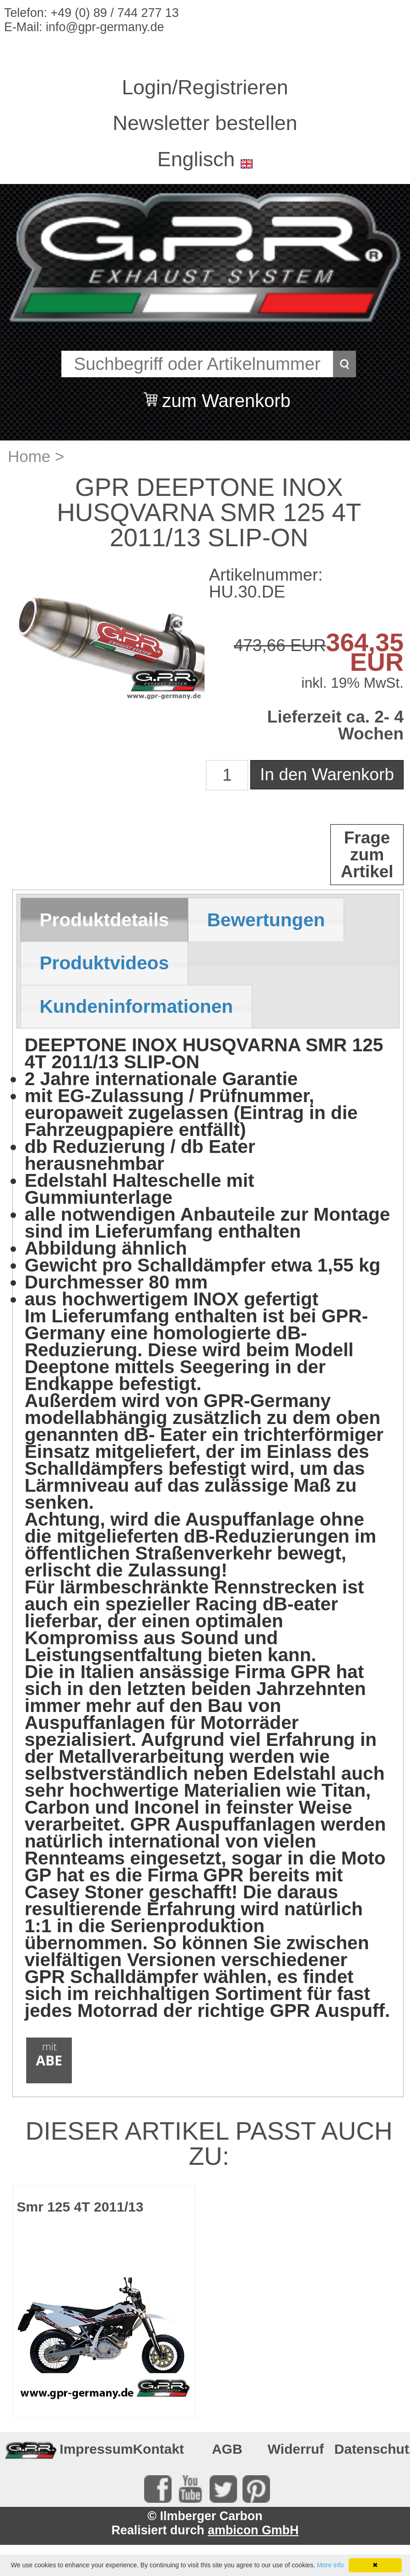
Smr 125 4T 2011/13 (80, 2206)
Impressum (90, 2448)
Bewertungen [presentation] (266, 919)
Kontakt (158, 2448)
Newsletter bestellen (205, 122)
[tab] (104, 920)
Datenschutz (365, 2448)
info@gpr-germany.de (105, 27)
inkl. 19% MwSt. (352, 683)
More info (330, 2565)
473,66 (260, 645)
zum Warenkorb (226, 395)
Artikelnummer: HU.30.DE (266, 583)
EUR (306, 645)
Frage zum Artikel (366, 854)
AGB (227, 2448)
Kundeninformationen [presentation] (136, 1006)
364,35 (365, 642)
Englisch (196, 158)
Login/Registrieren (205, 87)
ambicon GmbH (253, 2530)
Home (29, 456)
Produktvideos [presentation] (104, 962)
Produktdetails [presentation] (104, 919)
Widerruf (296, 2448)
